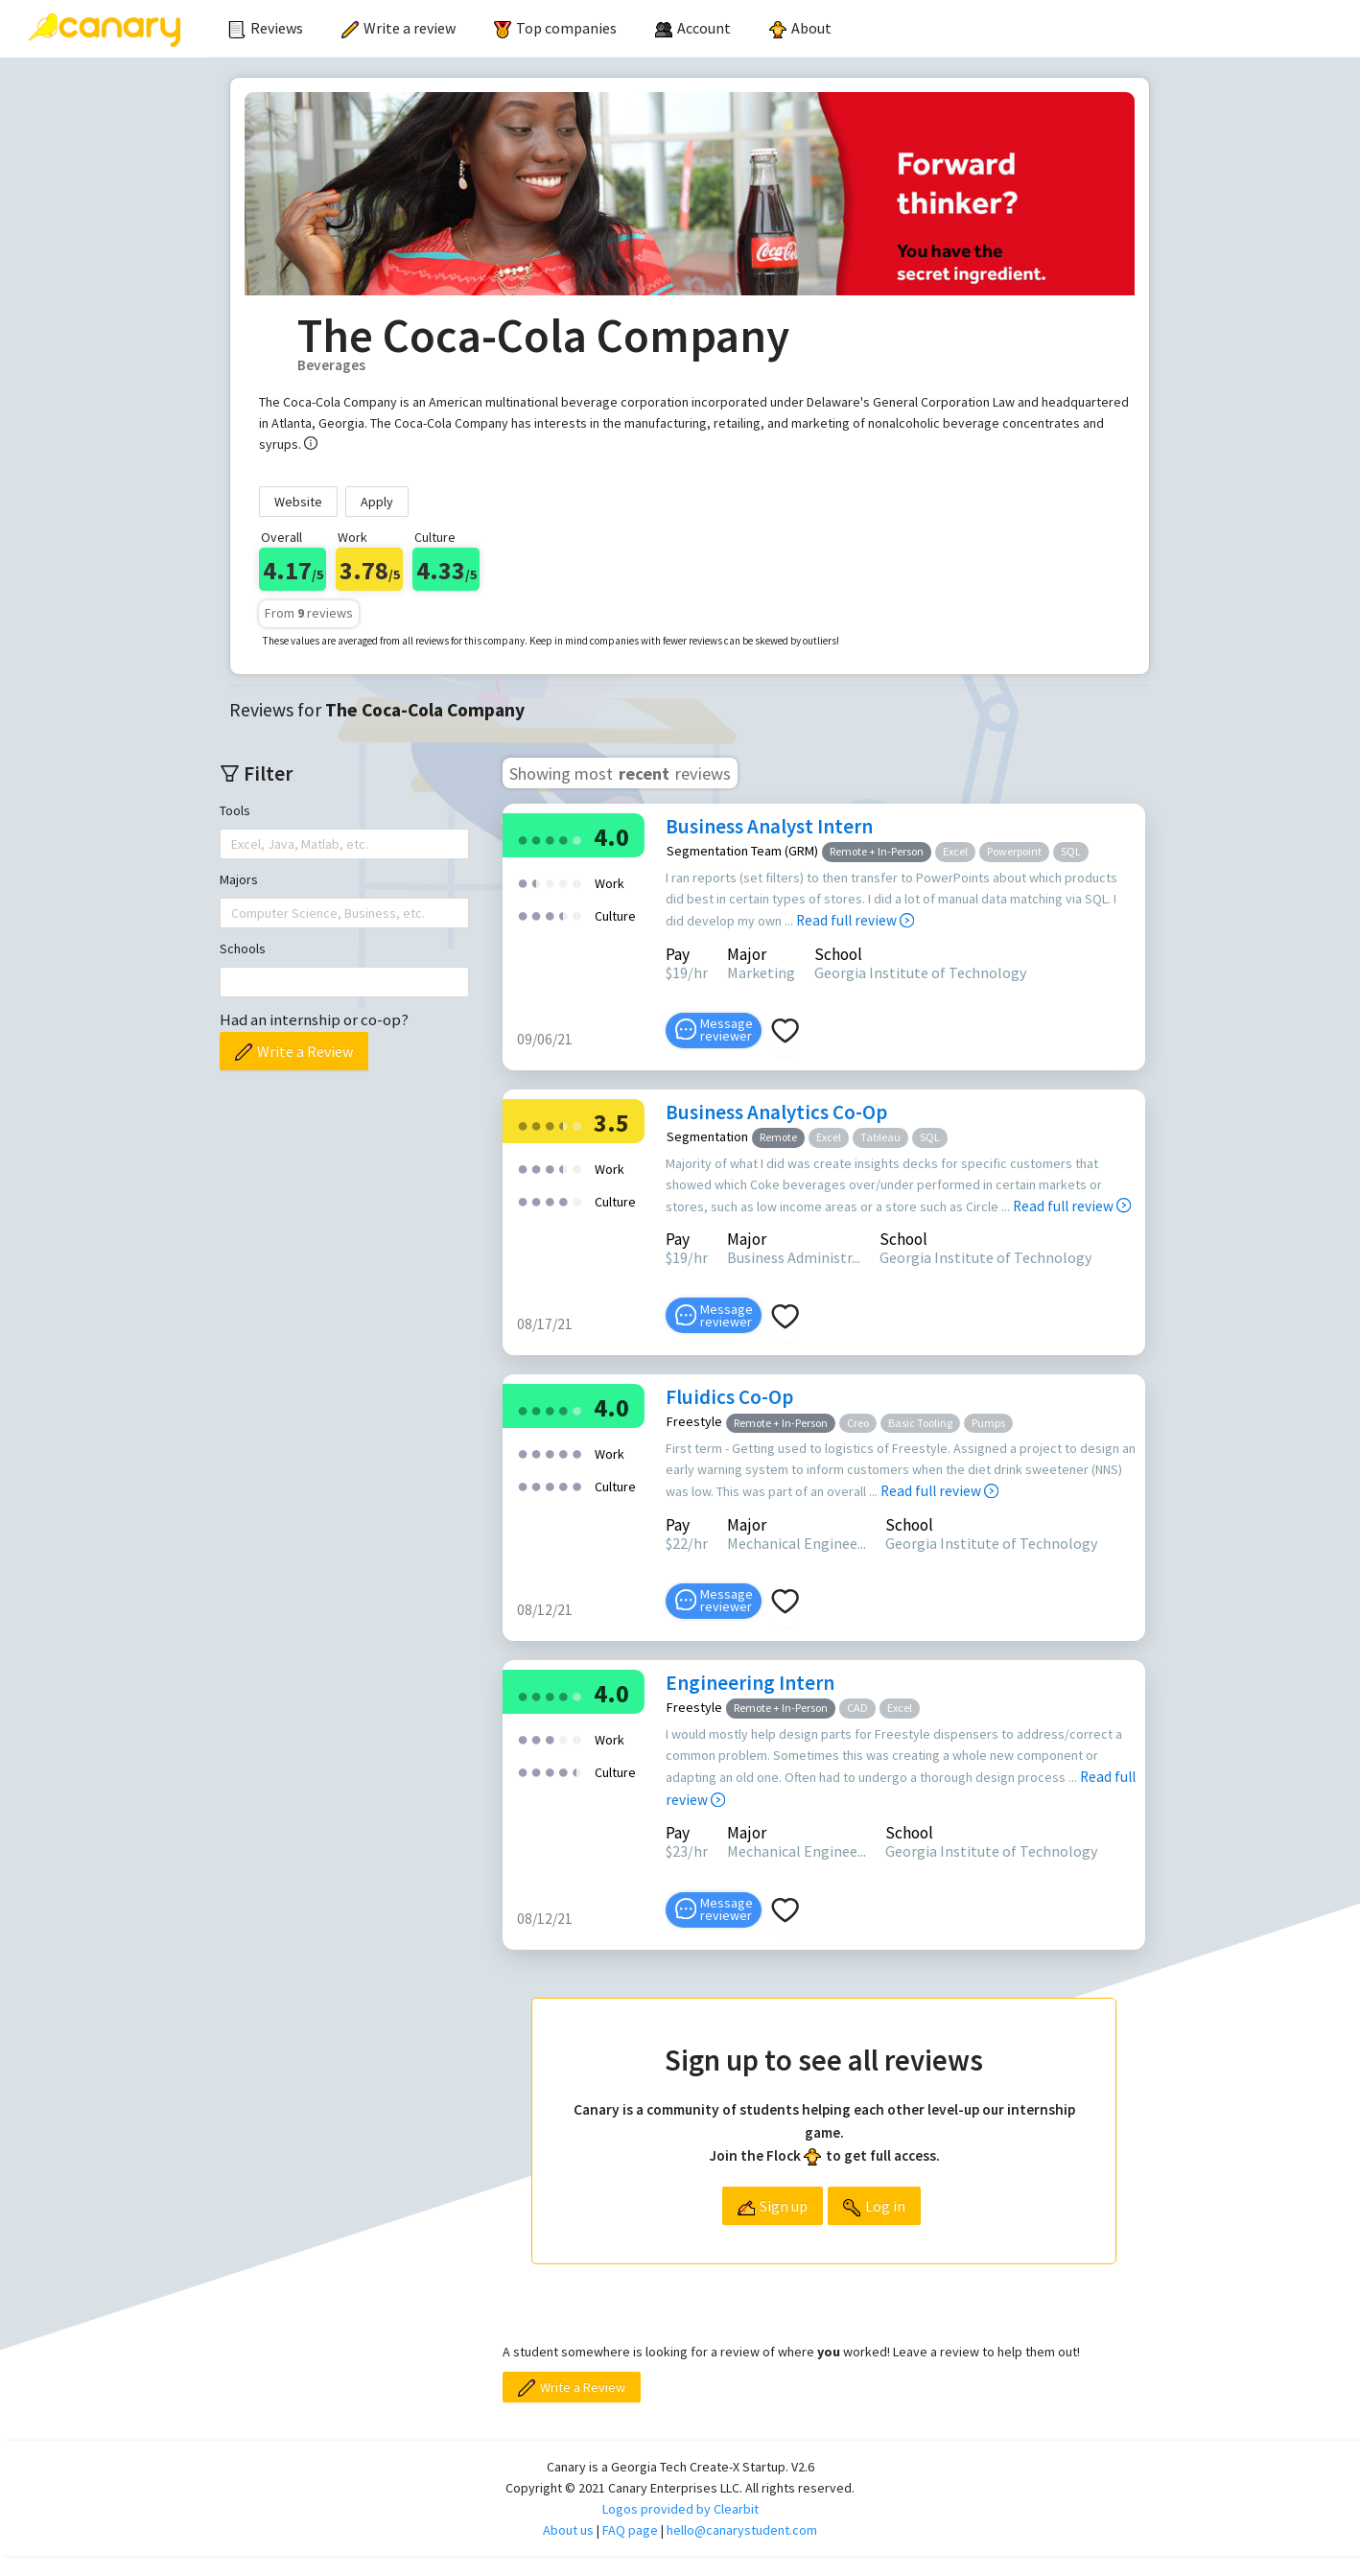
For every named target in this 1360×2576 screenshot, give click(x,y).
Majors (239, 879)
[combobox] (233, 843)
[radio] (522, 839)
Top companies (555, 27)
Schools (243, 948)
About (800, 27)
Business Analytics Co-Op (776, 1112)
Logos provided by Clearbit (680, 2508)
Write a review (398, 27)
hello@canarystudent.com (742, 2530)
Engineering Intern (750, 1683)
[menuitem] (265, 29)
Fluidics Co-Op (729, 1397)
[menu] (784, 29)
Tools (235, 810)
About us (568, 2530)
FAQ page (630, 2530)
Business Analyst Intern (769, 826)
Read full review (855, 920)
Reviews (265, 27)
